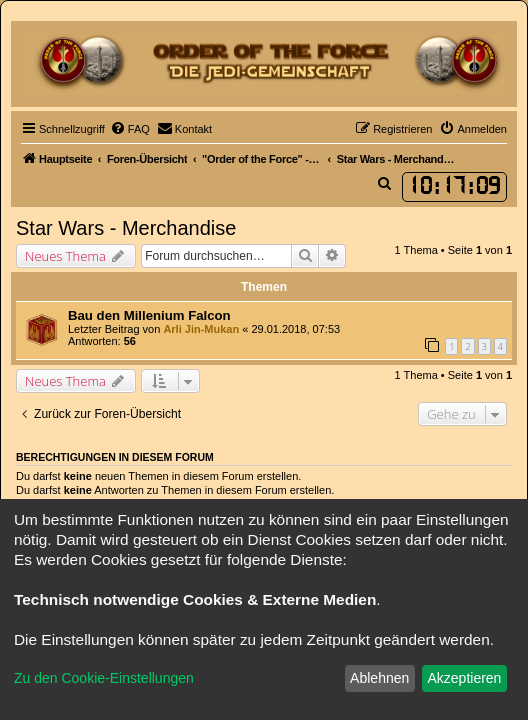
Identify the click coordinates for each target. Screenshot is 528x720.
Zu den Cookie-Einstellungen (104, 678)
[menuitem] (130, 129)
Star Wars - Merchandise (126, 228)
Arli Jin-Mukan (201, 329)
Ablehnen (379, 678)
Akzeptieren (464, 678)
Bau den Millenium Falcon (149, 315)
